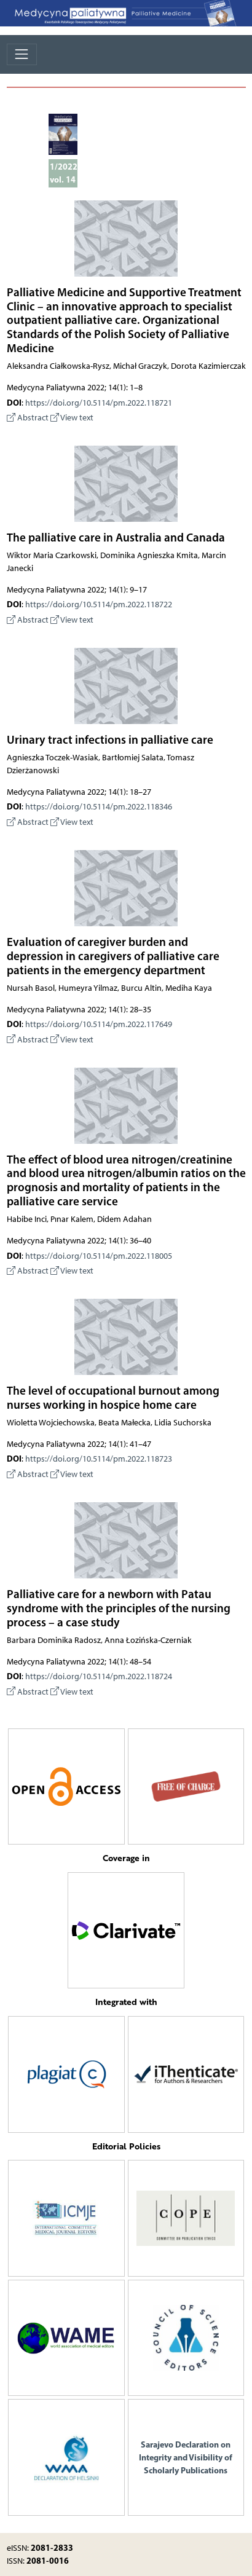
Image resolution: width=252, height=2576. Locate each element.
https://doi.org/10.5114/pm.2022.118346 (98, 807)
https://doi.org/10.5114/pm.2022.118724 (98, 1676)
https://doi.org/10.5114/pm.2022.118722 (98, 604)
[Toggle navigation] (22, 54)
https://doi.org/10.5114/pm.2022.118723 (98, 1459)
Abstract (28, 417)
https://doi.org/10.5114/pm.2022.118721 (98, 403)
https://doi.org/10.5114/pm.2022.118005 (98, 1256)
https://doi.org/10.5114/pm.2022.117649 (98, 1024)
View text (71, 417)
